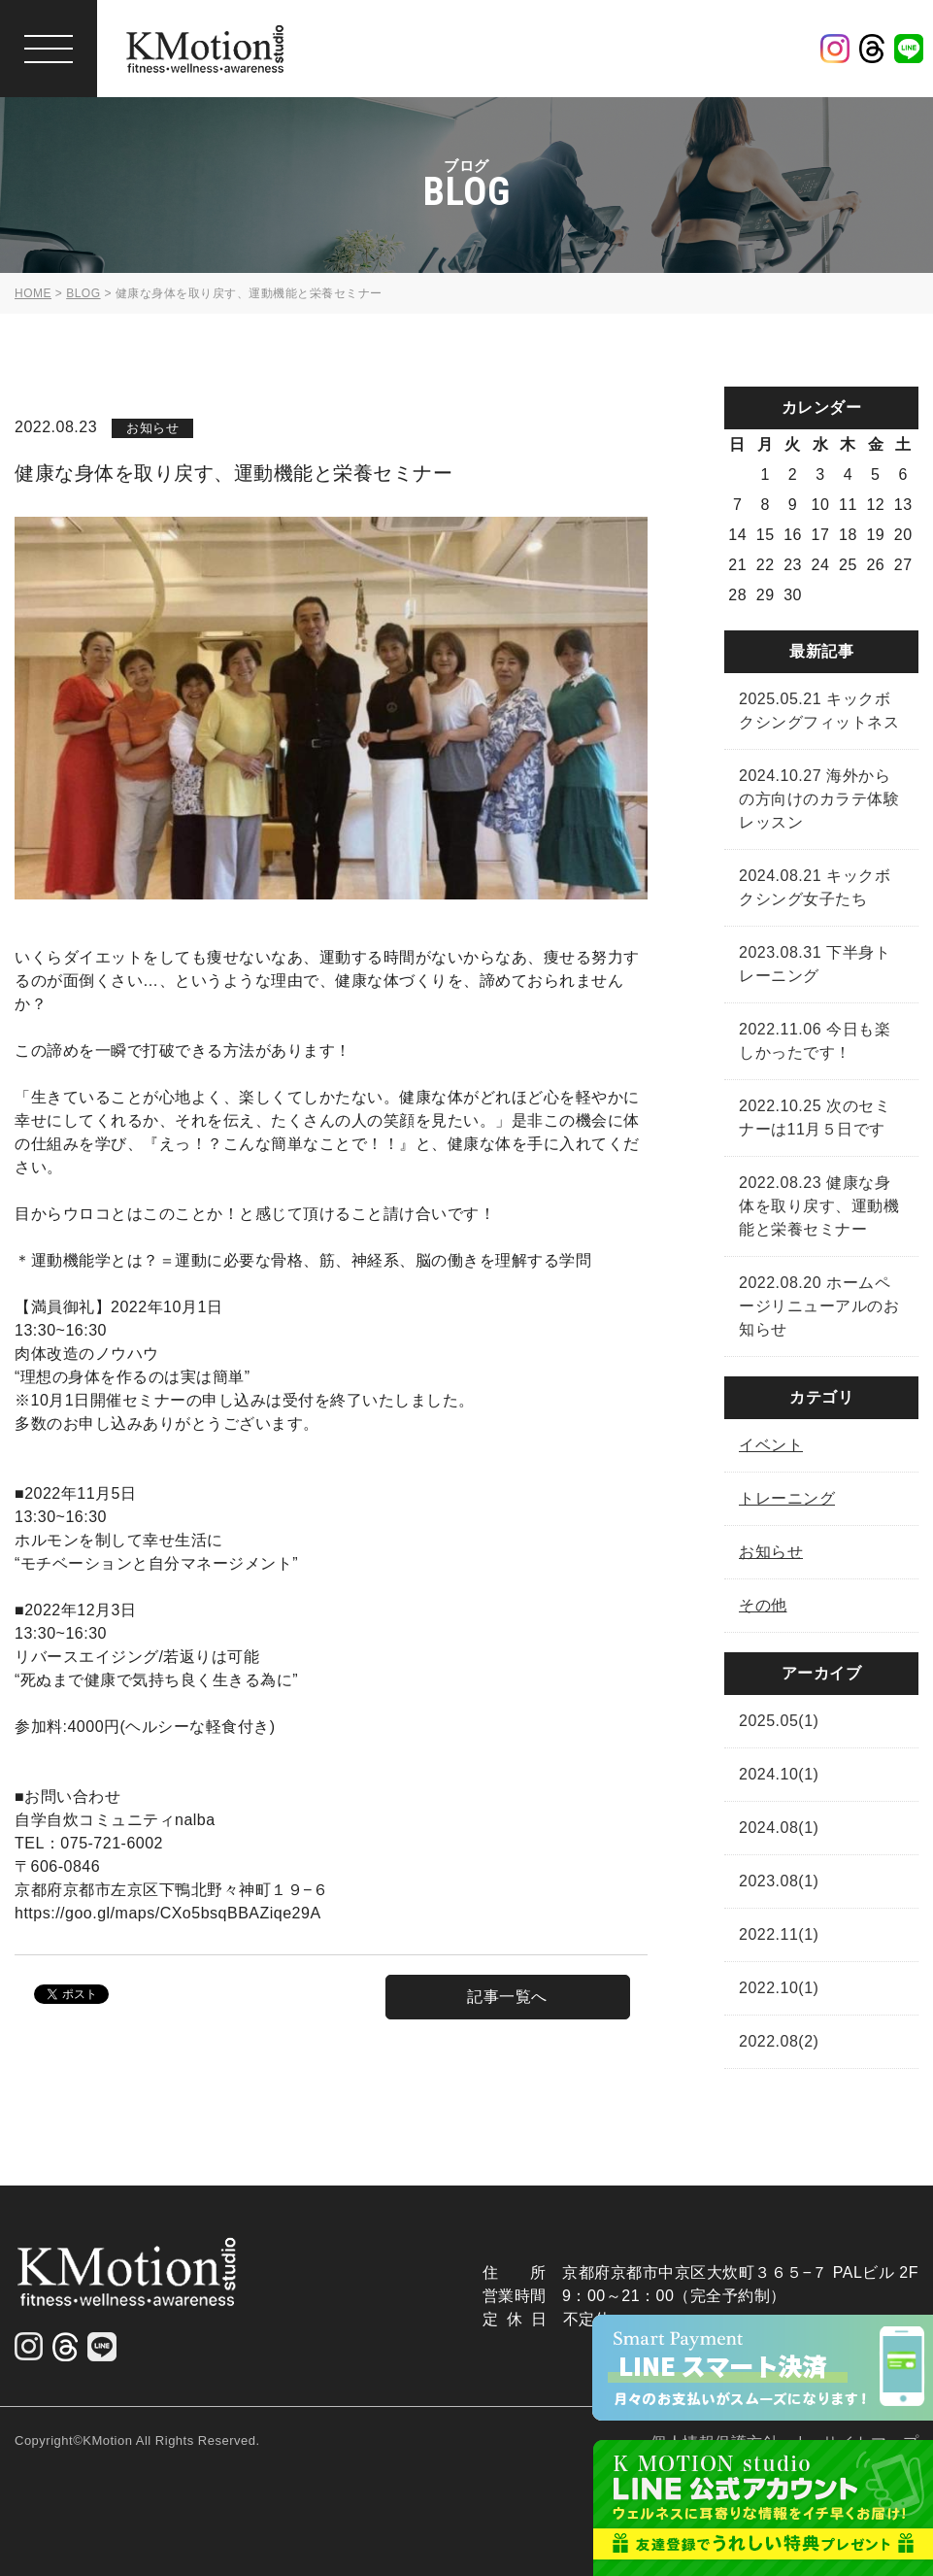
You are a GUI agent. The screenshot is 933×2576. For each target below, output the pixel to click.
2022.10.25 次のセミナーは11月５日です (814, 1117)
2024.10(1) (778, 1774)
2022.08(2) (778, 2041)
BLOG (83, 293)
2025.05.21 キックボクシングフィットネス (819, 710)
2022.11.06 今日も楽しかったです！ (814, 1041)
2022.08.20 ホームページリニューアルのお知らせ (819, 1306)
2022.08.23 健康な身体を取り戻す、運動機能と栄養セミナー (819, 1205)
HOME (33, 293)
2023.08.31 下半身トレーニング (814, 964)
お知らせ (771, 1551)
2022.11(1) (778, 1934)
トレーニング (787, 1498)
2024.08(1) (778, 1827)
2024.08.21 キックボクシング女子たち (814, 887)
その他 (763, 1605)
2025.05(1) (778, 1720)
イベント (771, 1445)
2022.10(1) (778, 1988)
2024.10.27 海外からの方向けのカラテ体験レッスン (819, 798)
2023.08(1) (778, 1881)
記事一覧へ (507, 1996)
